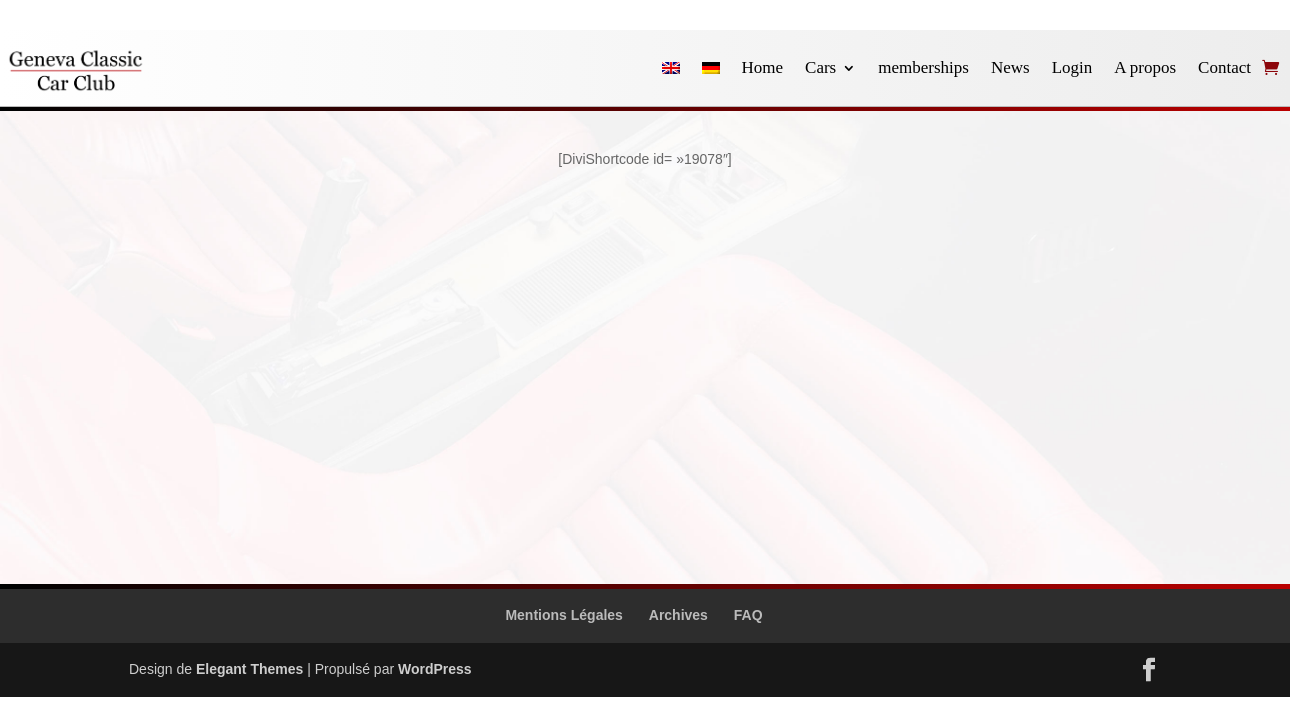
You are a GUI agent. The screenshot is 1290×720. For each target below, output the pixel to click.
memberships (923, 67)
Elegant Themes (249, 669)
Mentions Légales (563, 615)
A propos (1145, 67)
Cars (820, 67)
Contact (1224, 67)
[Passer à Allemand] (711, 68)
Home (763, 67)
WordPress (435, 669)
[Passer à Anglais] (671, 68)
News (1010, 67)
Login (1072, 67)
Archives (678, 615)
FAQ (748, 615)
